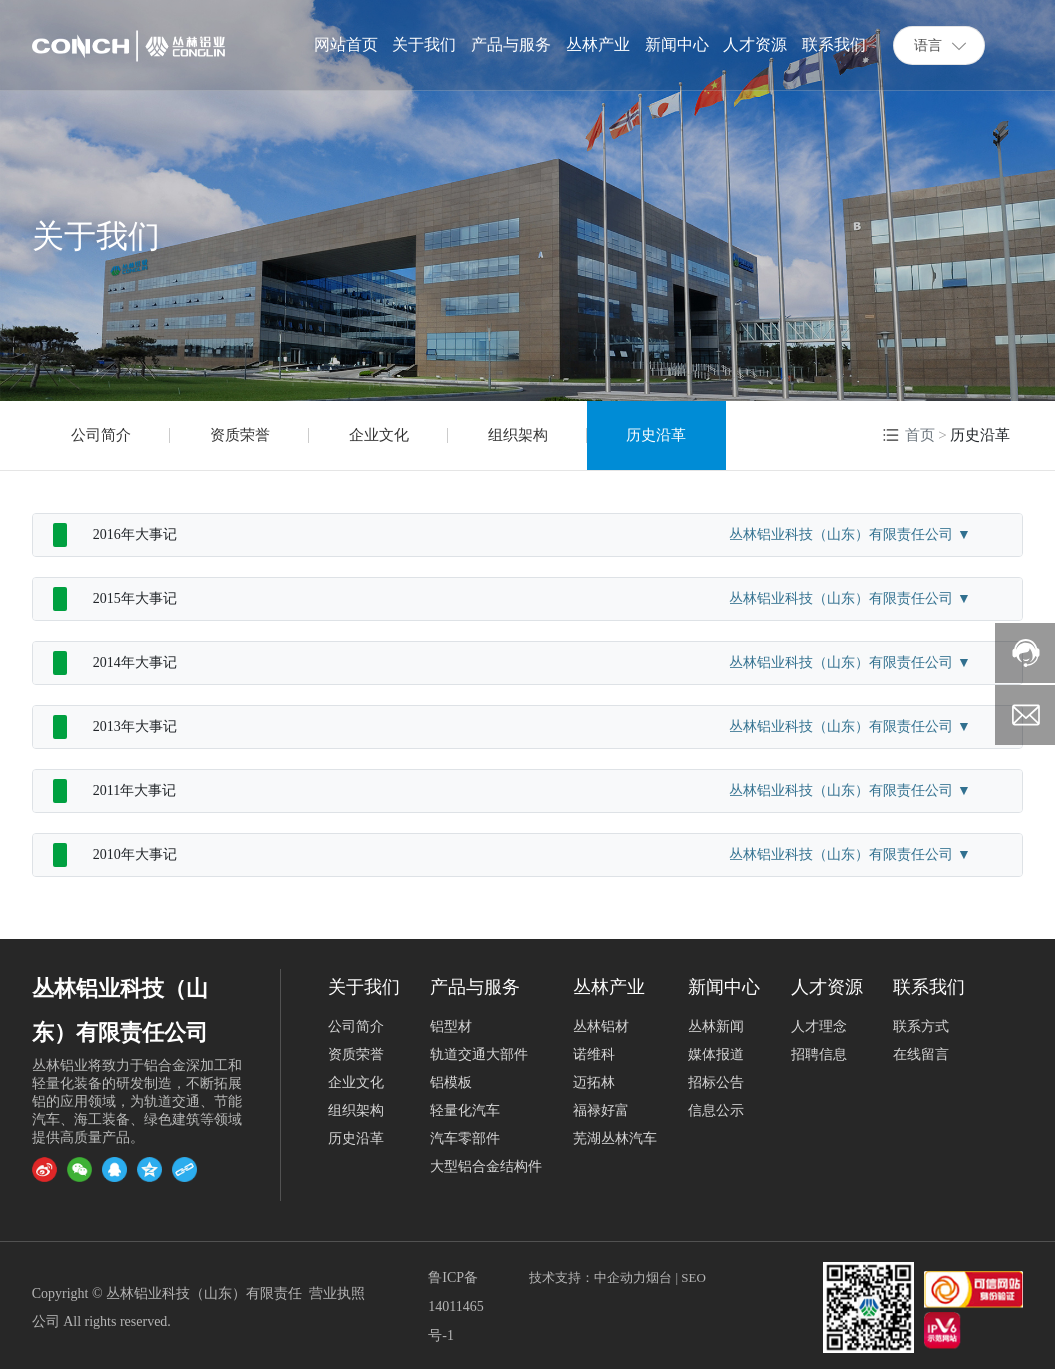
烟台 (659, 1277)
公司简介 (101, 435)
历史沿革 (656, 435)
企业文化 (379, 435)
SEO (693, 1277)
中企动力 (620, 1277)
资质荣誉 (240, 435)
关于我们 (96, 236)
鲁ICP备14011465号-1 (455, 1306)
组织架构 (518, 435)
